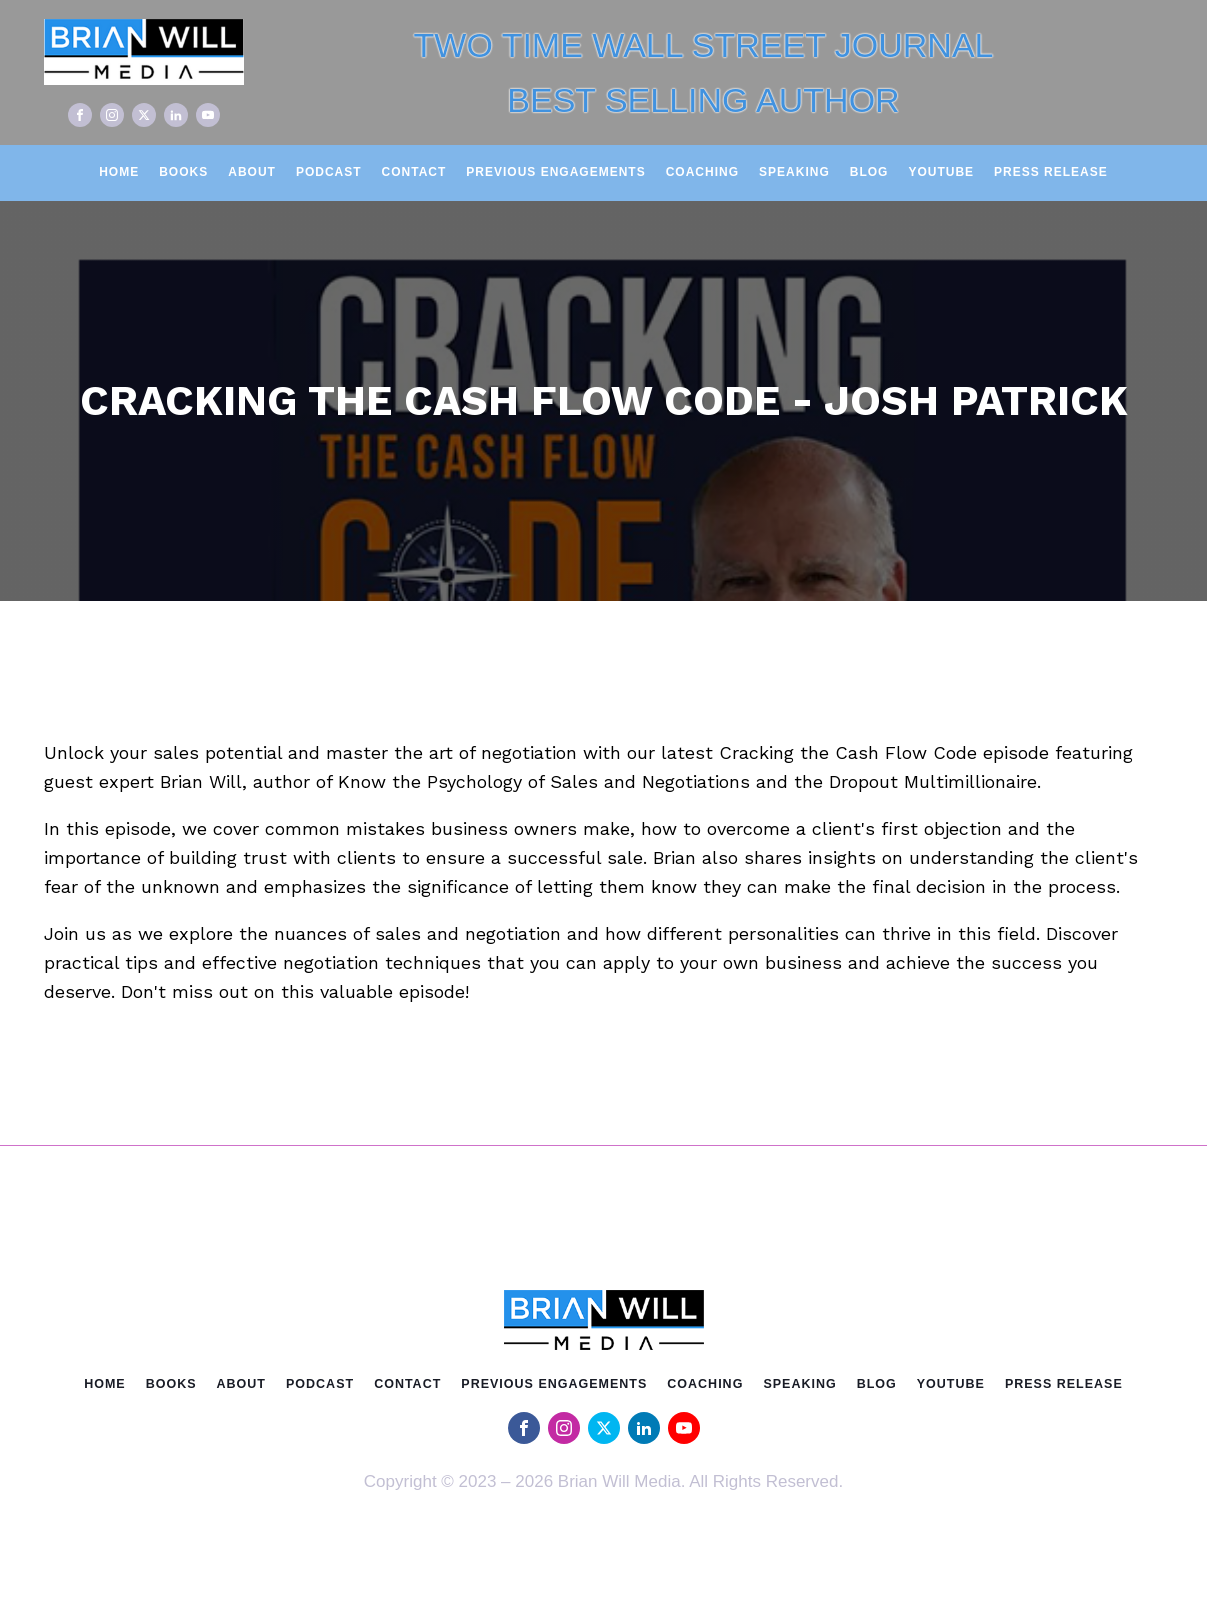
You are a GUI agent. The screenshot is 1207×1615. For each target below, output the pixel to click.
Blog (869, 172)
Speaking (794, 172)
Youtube (941, 172)
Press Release (1051, 172)
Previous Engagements (555, 172)
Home (119, 172)
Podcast (329, 172)
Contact (414, 172)
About (252, 172)
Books (183, 172)
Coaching (702, 172)
